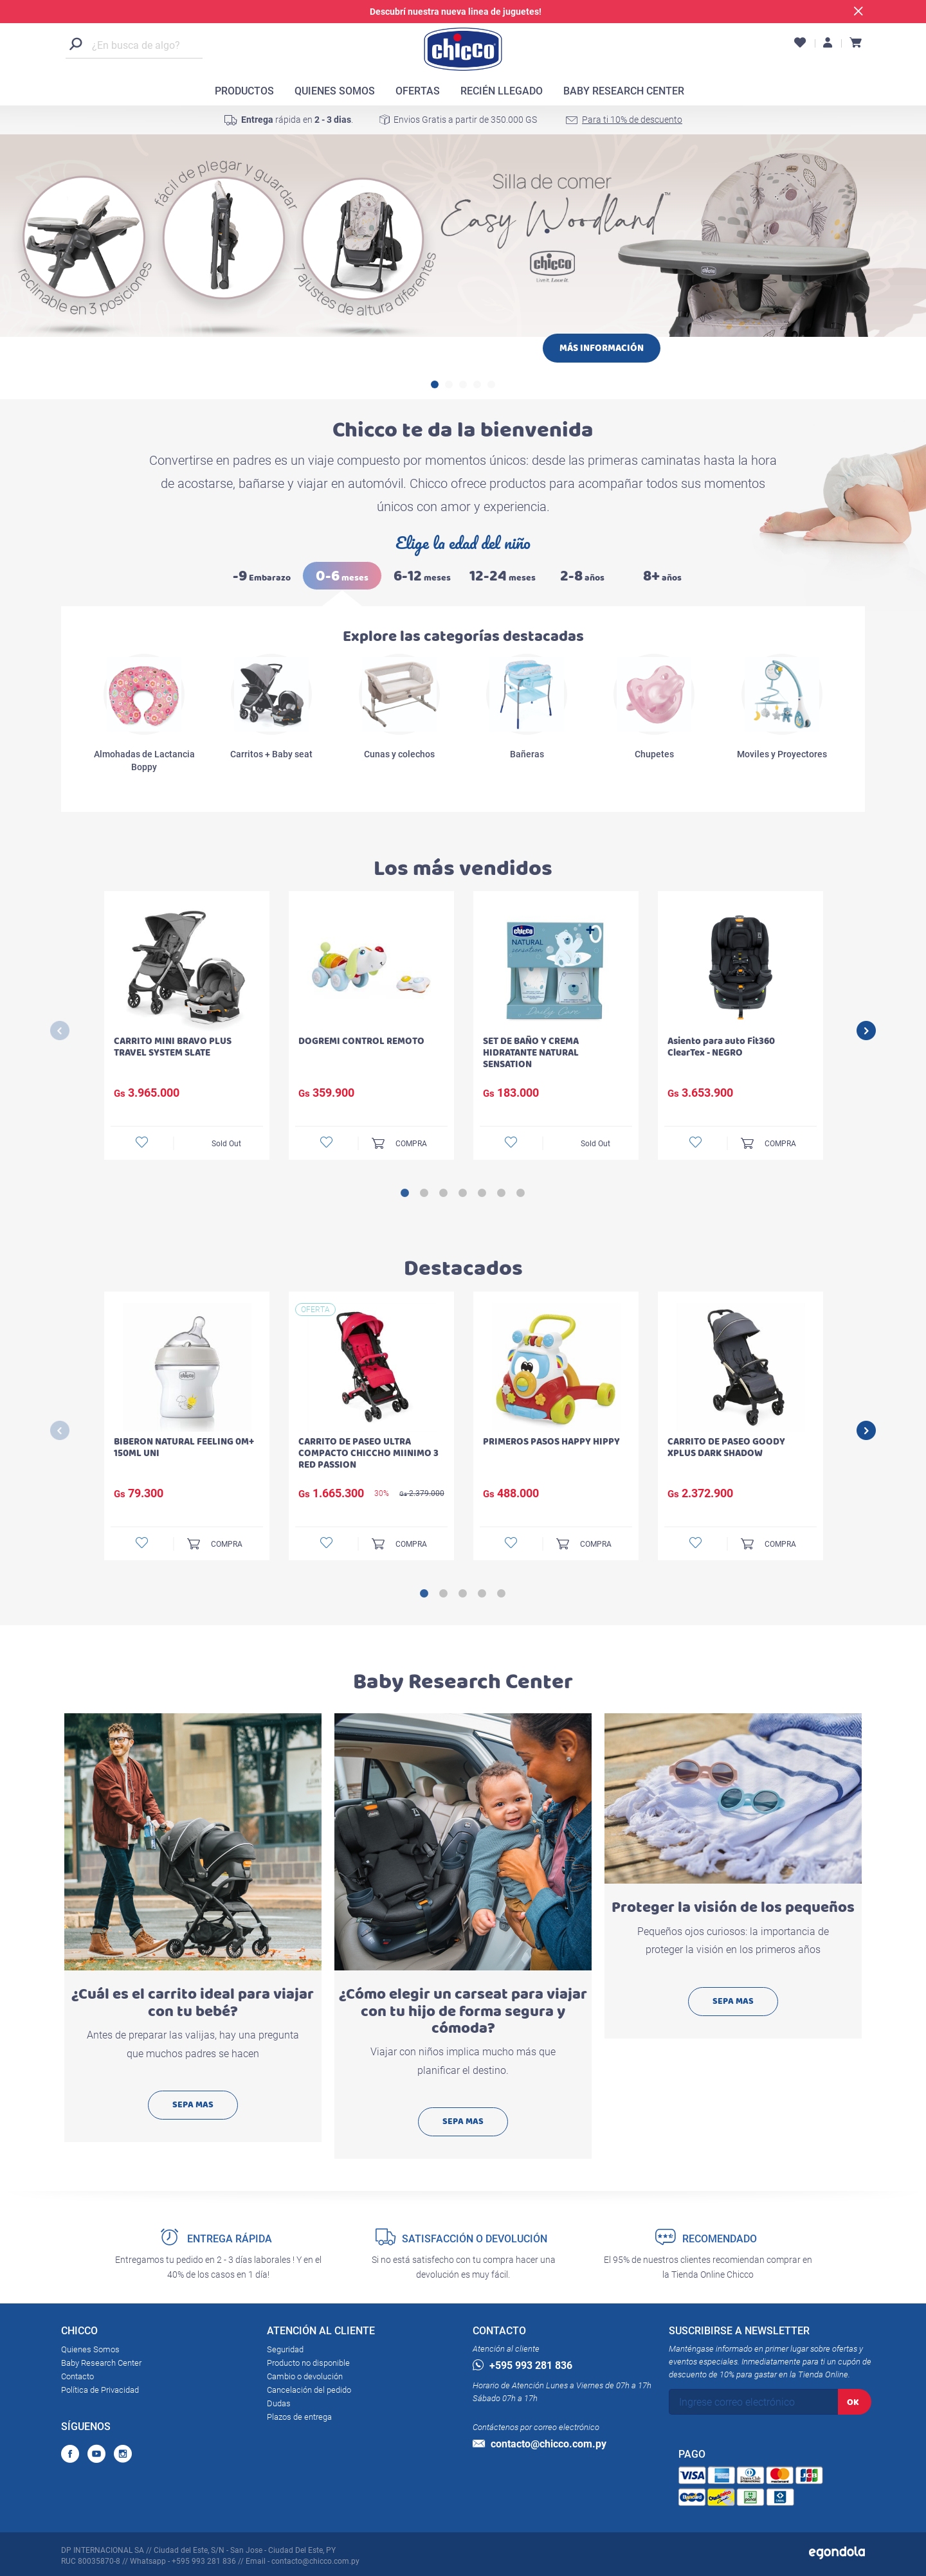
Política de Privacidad (100, 2390)
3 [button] (463, 384)
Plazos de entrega (299, 2417)
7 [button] (520, 1193)
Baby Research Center (101, 2363)
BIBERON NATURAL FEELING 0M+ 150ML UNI (184, 1447)
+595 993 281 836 (522, 2365)
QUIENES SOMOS (335, 91)
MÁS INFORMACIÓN (601, 348)
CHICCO (79, 2333)
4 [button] (477, 384)
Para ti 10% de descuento (632, 119)
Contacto (77, 2376)
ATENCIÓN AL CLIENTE (321, 2333)
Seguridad (285, 2349)
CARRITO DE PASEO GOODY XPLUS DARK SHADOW (726, 1447)
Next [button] (866, 1030)
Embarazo (262, 576)
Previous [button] (59, 1030)
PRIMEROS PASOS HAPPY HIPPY (551, 1442)
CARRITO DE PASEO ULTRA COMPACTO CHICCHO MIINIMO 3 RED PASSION (368, 1453)
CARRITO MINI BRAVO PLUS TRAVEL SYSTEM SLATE (173, 1047)
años (582, 576)
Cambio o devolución (305, 2376)
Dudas (279, 2403)
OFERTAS (417, 91)
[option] (463, 296)
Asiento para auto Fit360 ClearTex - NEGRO (721, 1047)
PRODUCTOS (244, 91)
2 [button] (449, 384)
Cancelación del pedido (309, 2390)
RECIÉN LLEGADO (501, 91)
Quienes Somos (90, 2349)
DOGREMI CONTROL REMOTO (361, 1041)
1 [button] (435, 384)
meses (342, 576)
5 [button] (491, 384)
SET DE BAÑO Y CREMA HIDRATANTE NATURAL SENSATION (531, 1052)
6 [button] (501, 1193)
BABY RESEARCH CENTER (623, 91)
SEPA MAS (192, 2104)
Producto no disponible (308, 2363)
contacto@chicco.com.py (539, 2444)
